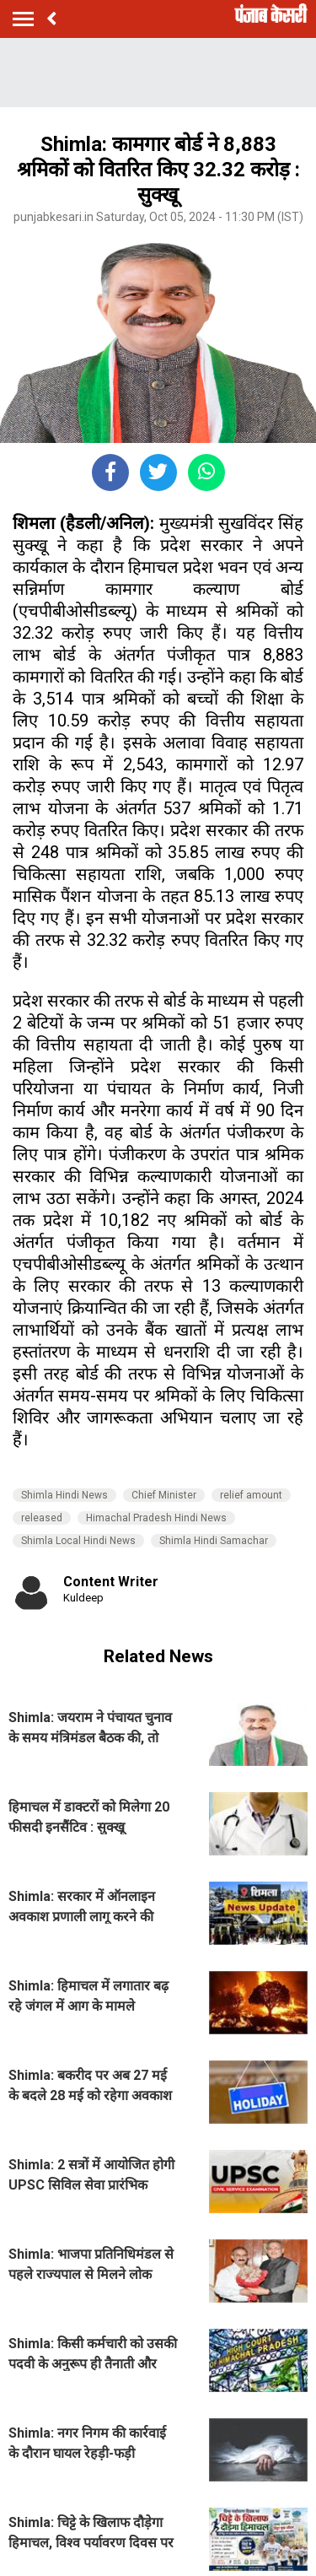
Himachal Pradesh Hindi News (156, 1518)
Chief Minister (163, 1495)
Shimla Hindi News (64, 1495)
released (41, 1518)
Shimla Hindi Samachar (213, 1541)
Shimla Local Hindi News (78, 1541)
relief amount (251, 1495)
